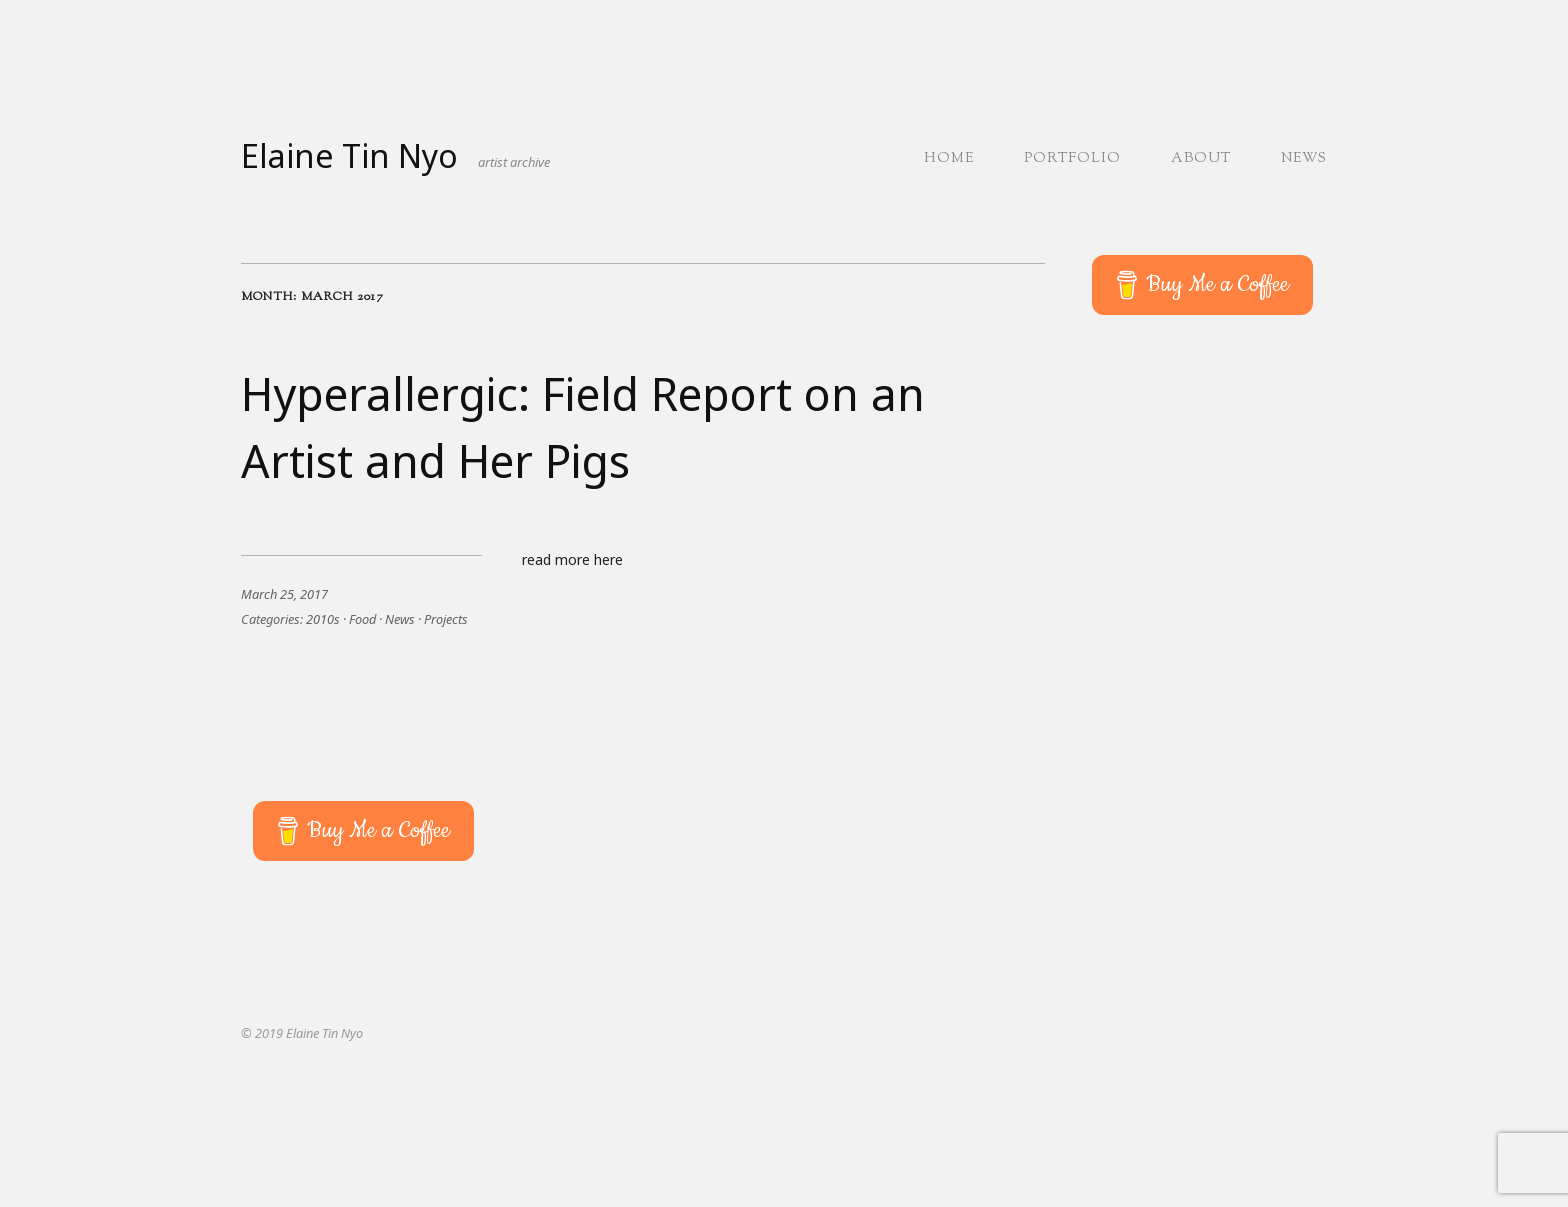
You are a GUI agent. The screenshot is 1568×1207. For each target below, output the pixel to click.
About (1201, 159)
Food (362, 619)
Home (949, 159)
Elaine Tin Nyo (349, 155)
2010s (323, 619)
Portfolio (1072, 159)
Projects (446, 619)
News (1304, 159)
